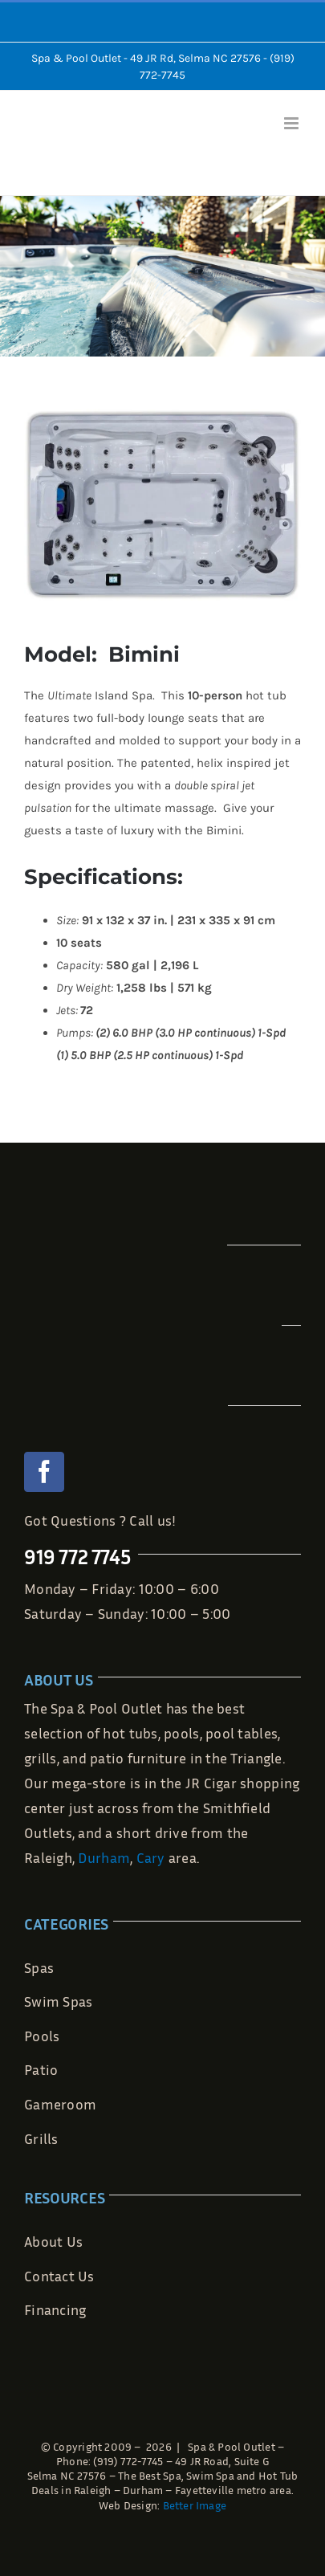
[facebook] (44, 1472)
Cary (150, 1857)
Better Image (195, 2505)
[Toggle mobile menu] (292, 123)
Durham (104, 1857)
